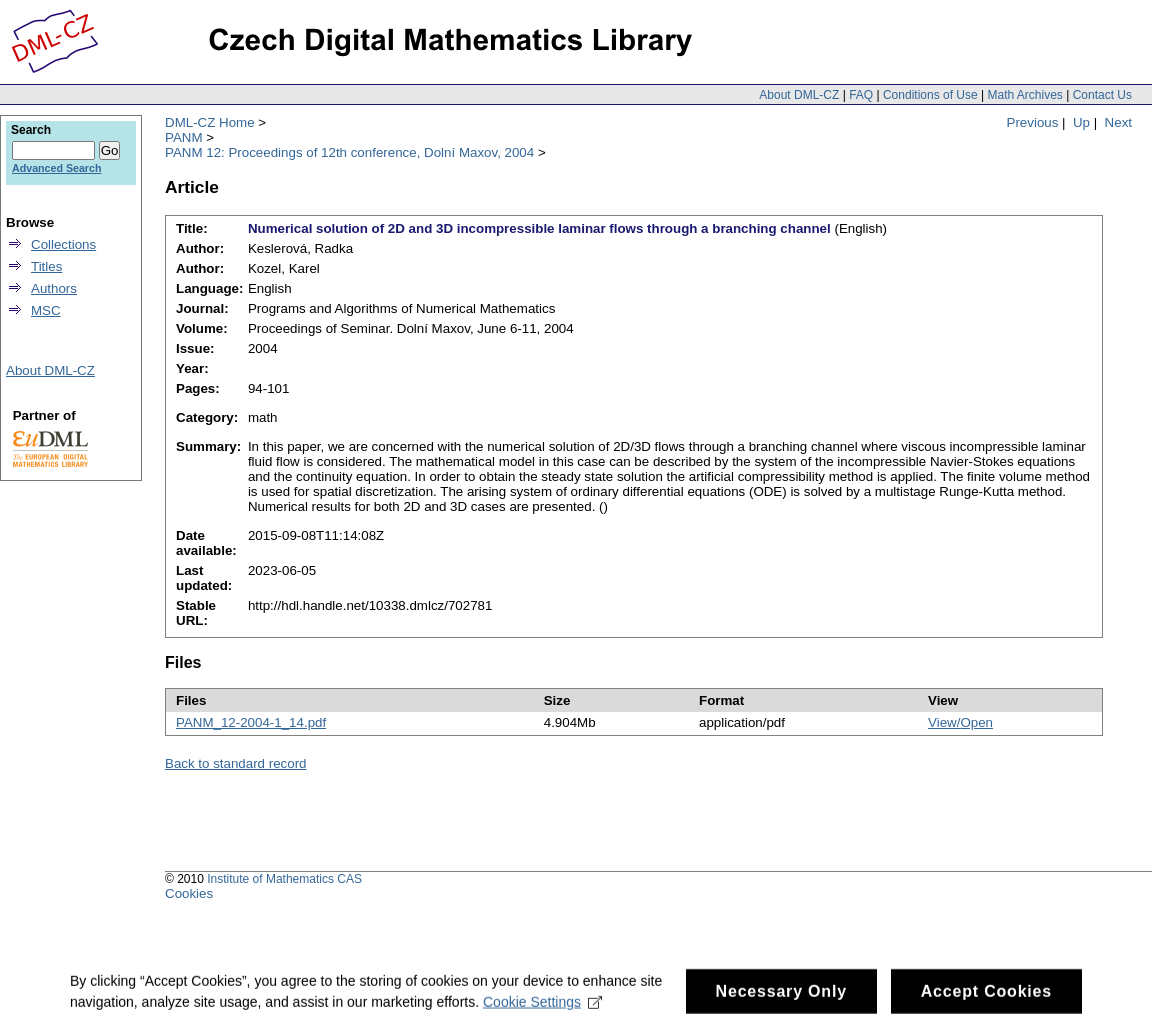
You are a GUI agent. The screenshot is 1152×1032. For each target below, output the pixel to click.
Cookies (189, 893)
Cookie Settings (542, 1007)
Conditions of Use (930, 95)
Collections (63, 244)
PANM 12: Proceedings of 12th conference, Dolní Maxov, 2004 (349, 152)
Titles (46, 266)
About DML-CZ (799, 95)
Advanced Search (56, 168)
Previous (1033, 122)
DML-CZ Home (210, 122)
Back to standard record (236, 763)
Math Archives (1024, 95)
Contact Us (1102, 95)
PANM (184, 137)
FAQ (861, 95)
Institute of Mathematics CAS (284, 879)
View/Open (960, 722)
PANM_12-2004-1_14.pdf (251, 722)
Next (1118, 122)
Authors (54, 288)
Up (1081, 122)
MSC (46, 310)
